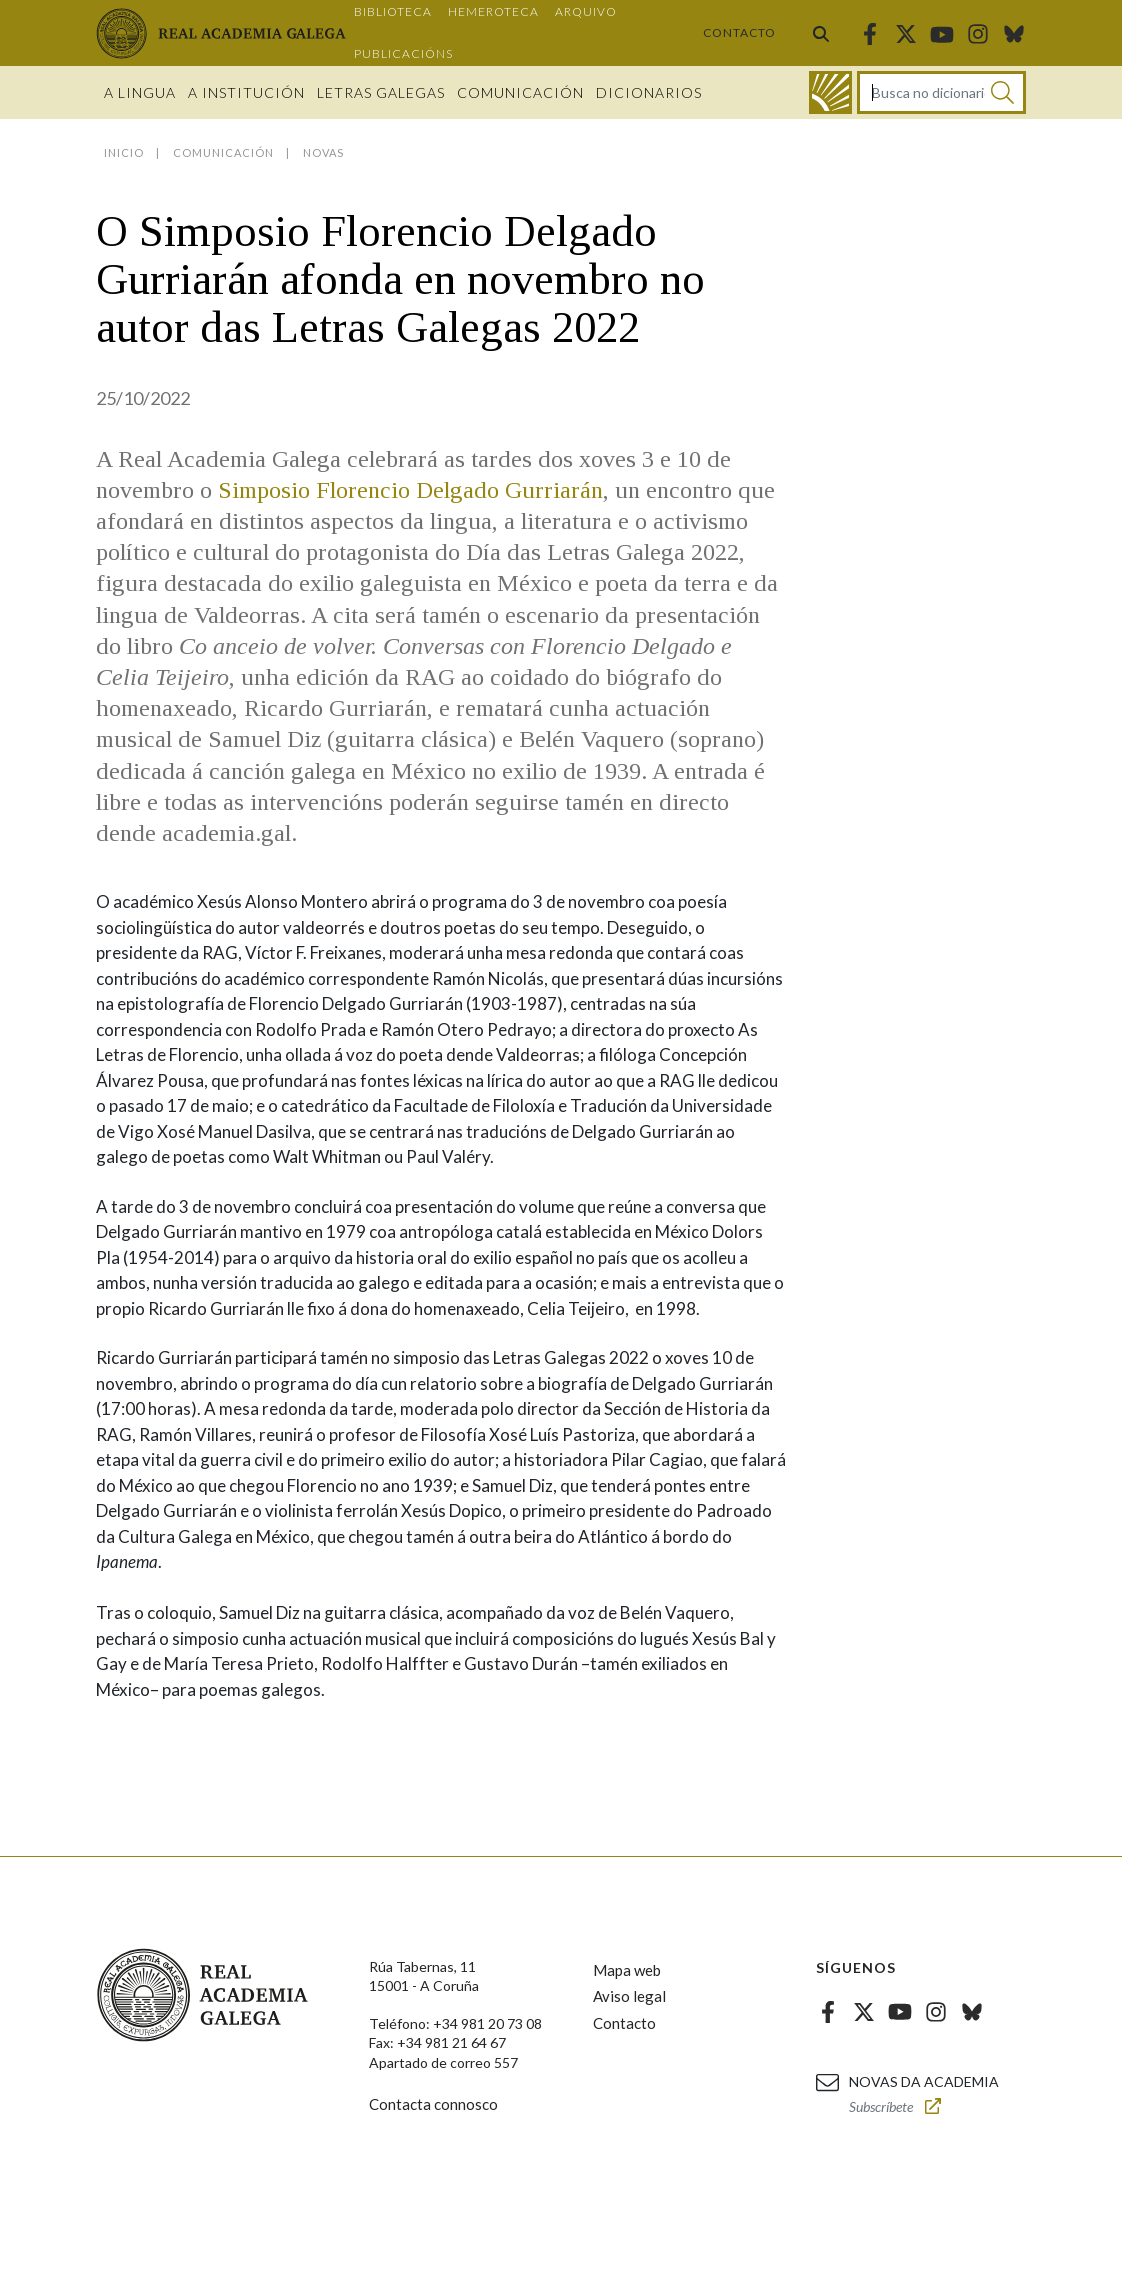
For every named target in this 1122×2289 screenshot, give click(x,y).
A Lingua (140, 92)
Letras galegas (381, 92)
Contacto (739, 32)
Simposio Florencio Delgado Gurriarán (410, 490)
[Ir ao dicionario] (830, 92)
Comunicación (520, 92)
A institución (246, 92)
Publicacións (403, 53)
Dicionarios (649, 92)
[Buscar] (1002, 92)
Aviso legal (629, 1996)
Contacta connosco (433, 2104)
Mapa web (627, 1970)
